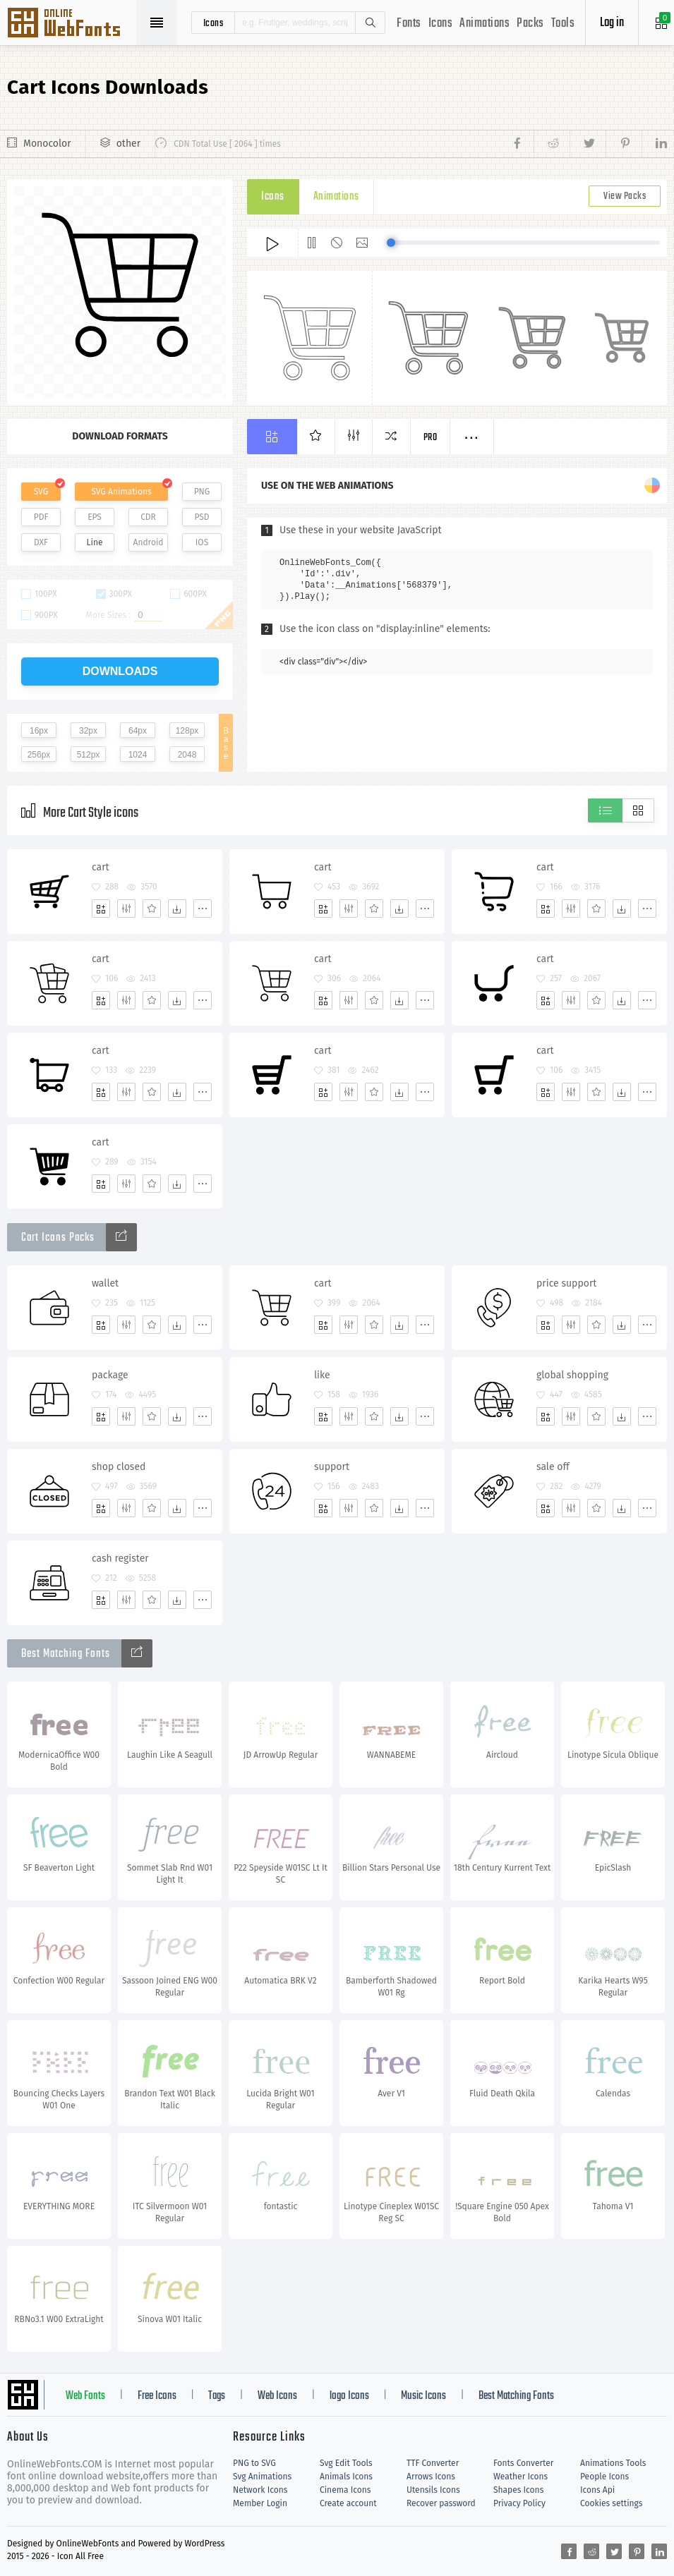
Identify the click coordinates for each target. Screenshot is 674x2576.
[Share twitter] (588, 144)
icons (213, 23)
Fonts (409, 23)
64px (137, 731)
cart (100, 867)
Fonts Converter (523, 2463)
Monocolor (47, 144)
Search (370, 22)
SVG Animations (121, 492)
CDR (148, 517)
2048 (187, 755)
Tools (563, 23)
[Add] (101, 908)
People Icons (604, 2476)
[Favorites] (152, 908)
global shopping (572, 1375)
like (322, 1375)
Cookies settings (611, 2503)
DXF (41, 542)
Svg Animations (262, 2476)
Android (148, 542)
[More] (202, 908)
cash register (120, 1559)
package (110, 1375)
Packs (530, 23)
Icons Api (597, 2490)
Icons (440, 23)
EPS (95, 517)
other (128, 144)
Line (95, 542)
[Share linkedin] (654, 144)
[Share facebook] (521, 144)
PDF (41, 517)
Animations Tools (613, 2463)
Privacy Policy (519, 2503)
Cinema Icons (345, 2490)
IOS (201, 542)
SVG (41, 492)
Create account (348, 2503)
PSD (201, 517)
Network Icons (260, 2490)
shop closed (118, 1467)
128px (187, 731)
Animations (484, 23)
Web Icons (277, 2396)
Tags (216, 2396)
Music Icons (423, 2396)
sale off (553, 1467)
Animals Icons (346, 2476)
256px (39, 755)
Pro (430, 438)
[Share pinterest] (624, 144)
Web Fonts (85, 2396)
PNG (202, 492)
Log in (612, 23)
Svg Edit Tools (346, 2463)
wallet (105, 1283)
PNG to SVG (254, 2463)
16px (39, 731)
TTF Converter (433, 2463)
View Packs (624, 196)
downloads (120, 671)
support (331, 1467)
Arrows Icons (431, 2476)
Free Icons (157, 2396)
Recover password (441, 2503)
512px (88, 755)
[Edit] (126, 908)
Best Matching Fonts (516, 2396)
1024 (138, 755)
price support (566, 1283)
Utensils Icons (433, 2490)
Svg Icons (70, 24)
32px (88, 731)
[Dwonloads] (177, 908)
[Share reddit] (552, 144)
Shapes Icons (518, 2490)
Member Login (260, 2503)
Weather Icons (520, 2476)
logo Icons (349, 2396)
